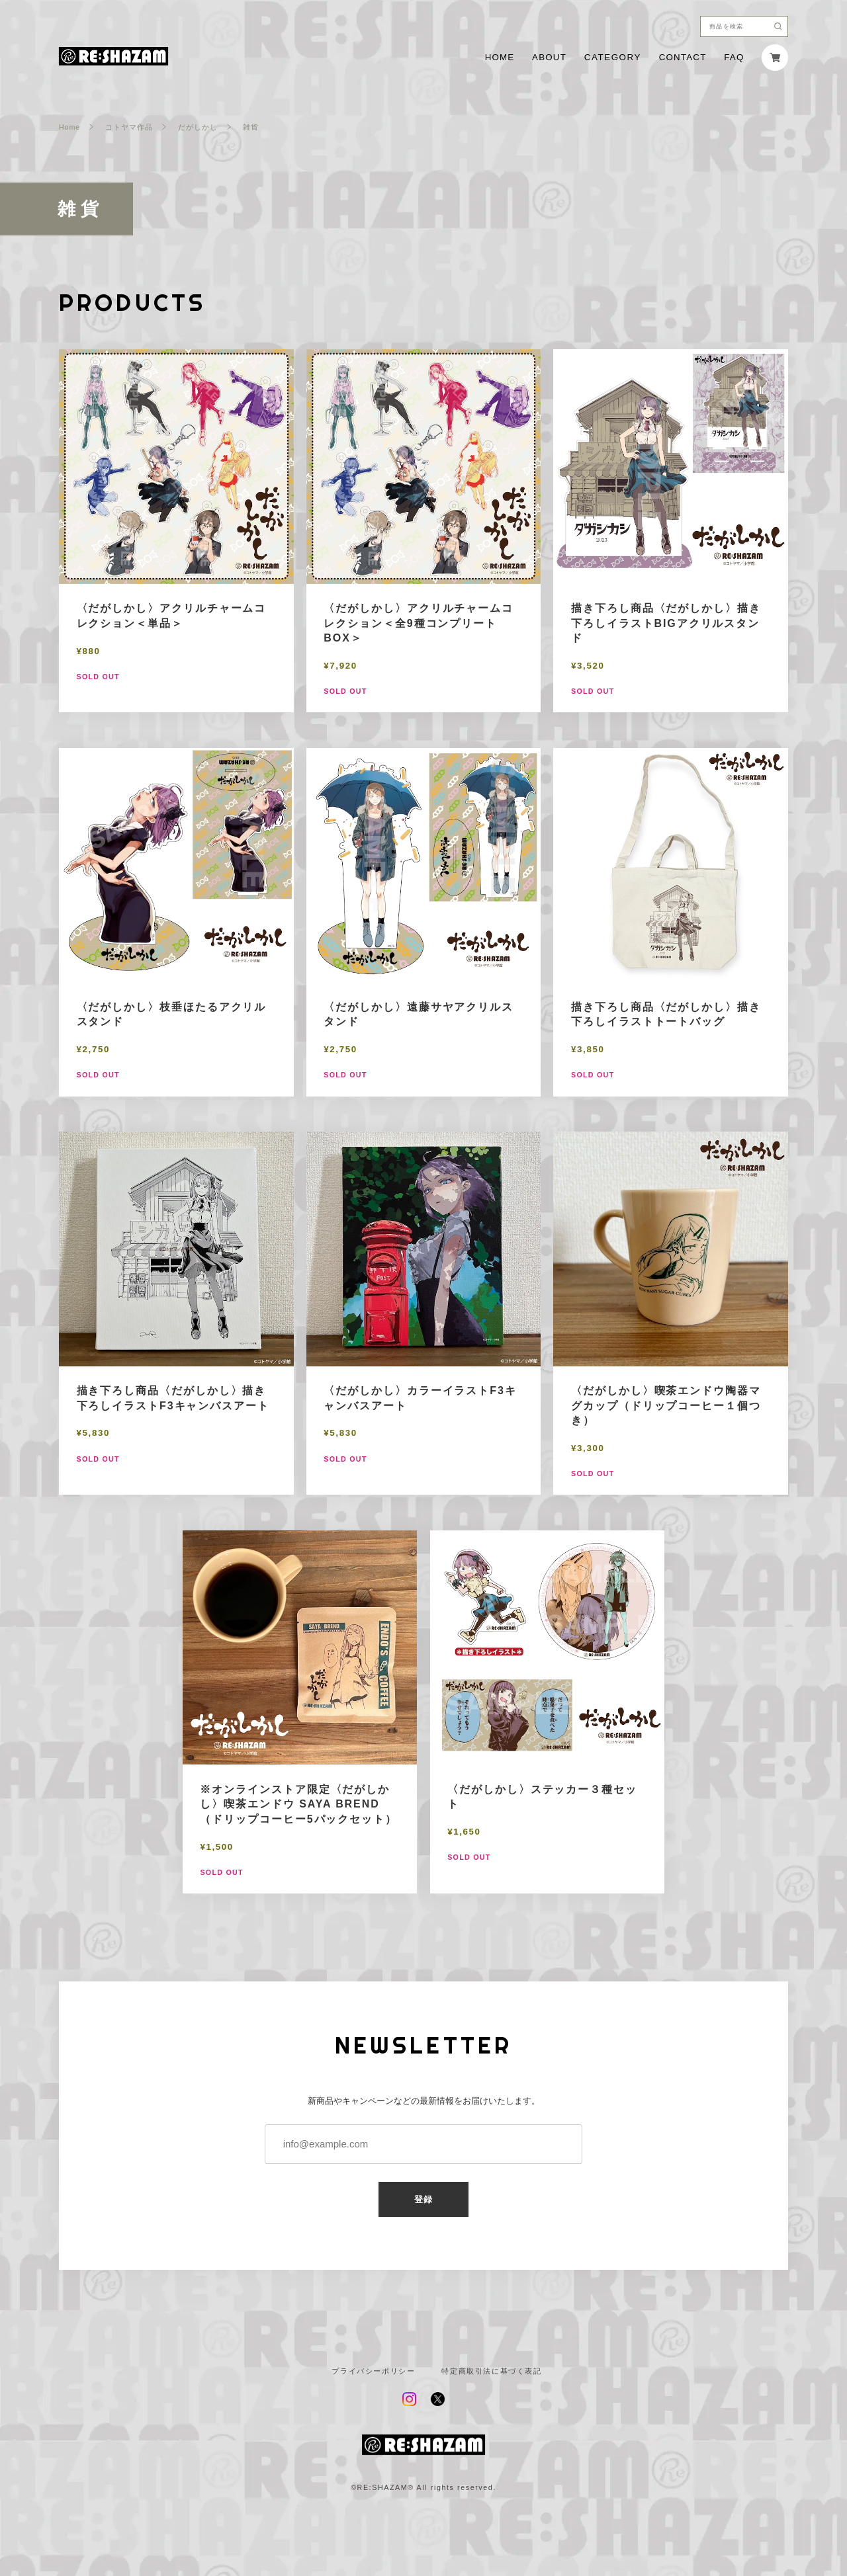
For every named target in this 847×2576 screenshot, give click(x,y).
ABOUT (549, 57)
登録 (423, 2199)
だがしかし (198, 127)
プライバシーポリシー (373, 2371)
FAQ (734, 57)
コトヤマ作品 (129, 127)
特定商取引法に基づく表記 (491, 2371)
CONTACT (683, 57)
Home (69, 127)
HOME (500, 57)
